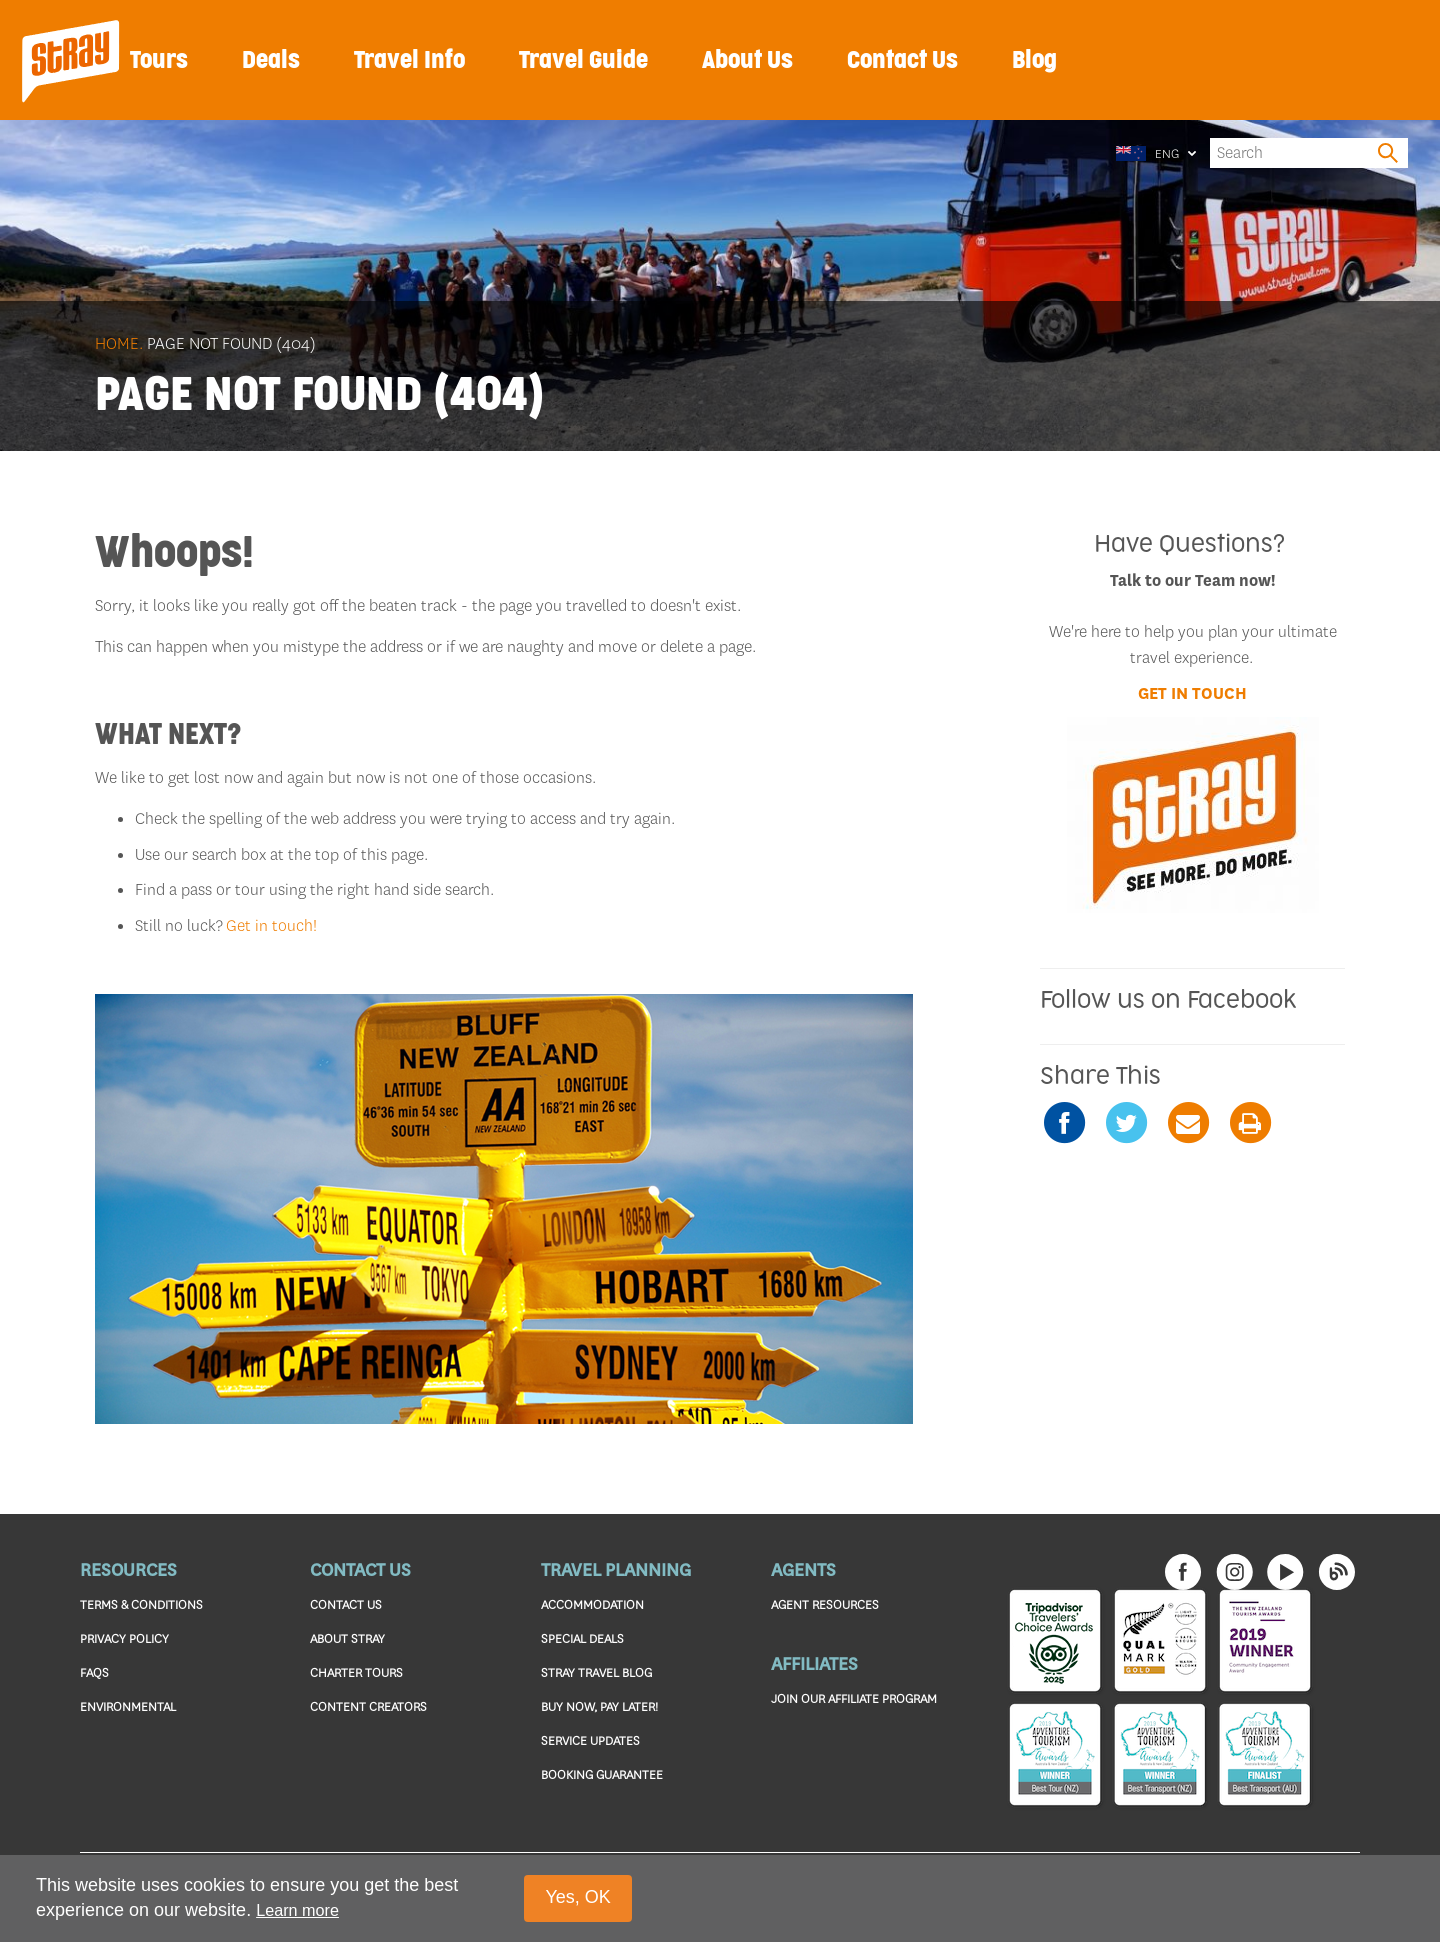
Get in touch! (271, 925)
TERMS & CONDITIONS (141, 1604)
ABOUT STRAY (347, 1638)
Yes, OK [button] (577, 1897)
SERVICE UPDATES (590, 1740)
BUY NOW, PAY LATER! (599, 1706)
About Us (747, 60)
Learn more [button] (297, 1910)
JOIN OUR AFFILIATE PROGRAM (854, 1698)
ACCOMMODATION (592, 1604)
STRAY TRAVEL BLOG (596, 1672)
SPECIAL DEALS (582, 1638)
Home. (119, 343)
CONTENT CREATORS (368, 1706)
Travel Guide (583, 60)
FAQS (94, 1672)
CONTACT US (346, 1604)
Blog (1034, 60)
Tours (159, 60)
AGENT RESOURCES (825, 1604)
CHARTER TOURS (356, 1672)
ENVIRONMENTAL (128, 1706)
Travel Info (409, 60)
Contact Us (902, 60)
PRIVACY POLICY (124, 1638)
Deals (271, 60)
